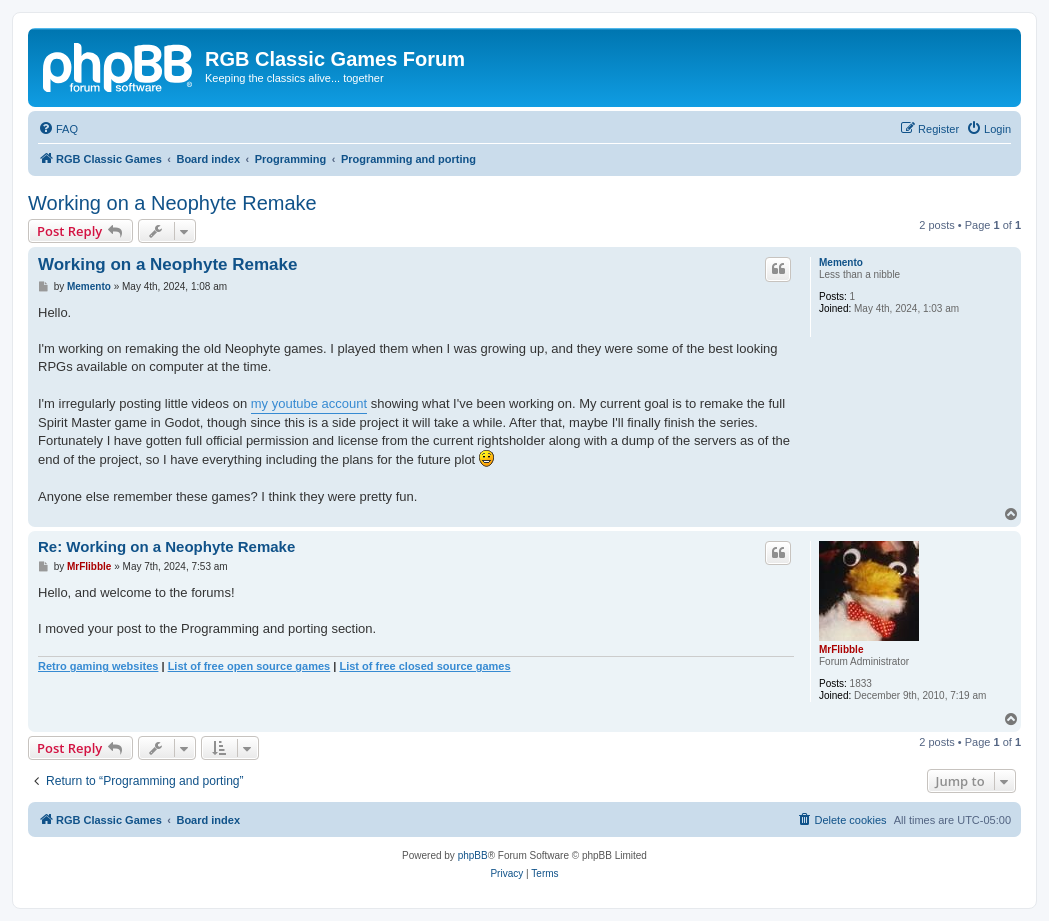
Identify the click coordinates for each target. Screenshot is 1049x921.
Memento (841, 262)
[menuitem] (58, 129)
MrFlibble (841, 649)
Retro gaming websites (98, 666)
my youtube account (309, 403)
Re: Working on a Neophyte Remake (166, 546)
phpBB (473, 855)
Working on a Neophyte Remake (172, 203)
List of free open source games (249, 666)
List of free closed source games (424, 666)
